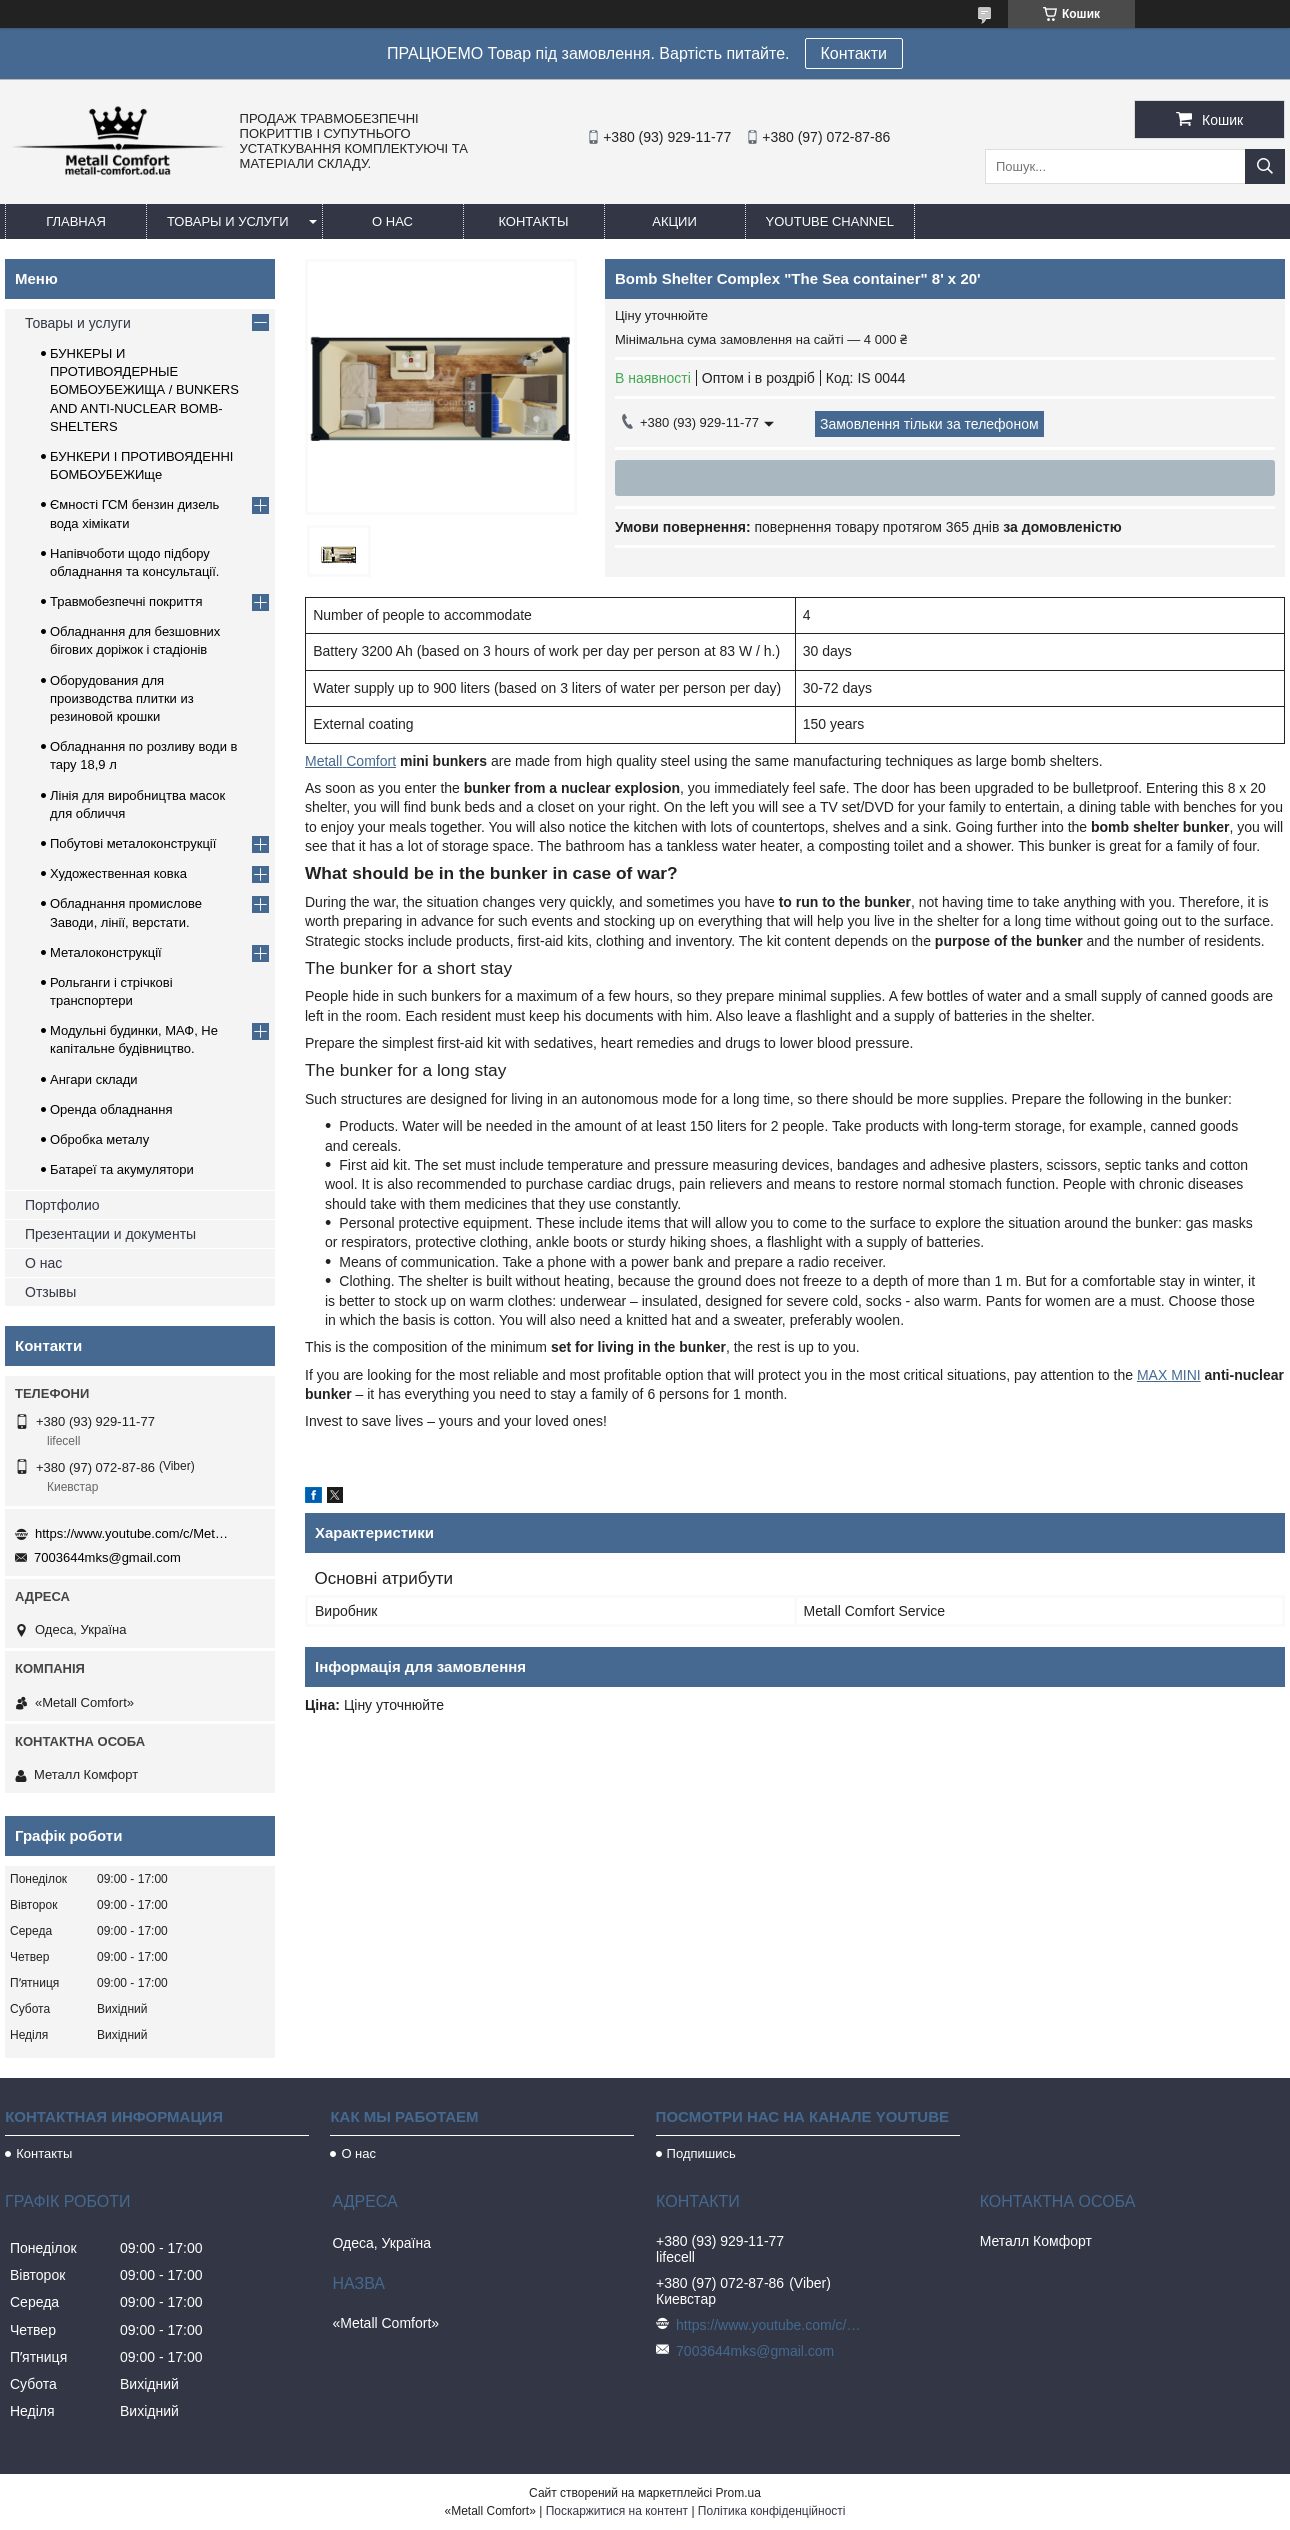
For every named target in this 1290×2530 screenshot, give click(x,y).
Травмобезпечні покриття (126, 601)
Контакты (533, 221)
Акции (674, 221)
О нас (392, 221)
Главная (76, 221)
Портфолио (62, 1205)
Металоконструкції (106, 952)
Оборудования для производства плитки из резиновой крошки (122, 698)
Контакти (854, 53)
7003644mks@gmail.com (107, 1557)
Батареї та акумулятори (122, 1169)
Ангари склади (94, 1079)
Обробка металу (99, 1139)
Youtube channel (830, 221)
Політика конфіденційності (772, 2511)
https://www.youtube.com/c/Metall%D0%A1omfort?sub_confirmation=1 (135, 1533)
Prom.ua (738, 2493)
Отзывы (50, 1292)
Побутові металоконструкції (133, 843)
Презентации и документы (110, 1234)
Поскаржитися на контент (617, 2511)
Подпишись (701, 2153)
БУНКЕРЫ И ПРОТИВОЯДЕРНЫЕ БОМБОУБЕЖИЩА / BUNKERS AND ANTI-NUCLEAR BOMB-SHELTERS (144, 390)
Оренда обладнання (111, 1109)
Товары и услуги (228, 221)
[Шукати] (1265, 166)
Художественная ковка (118, 873)
